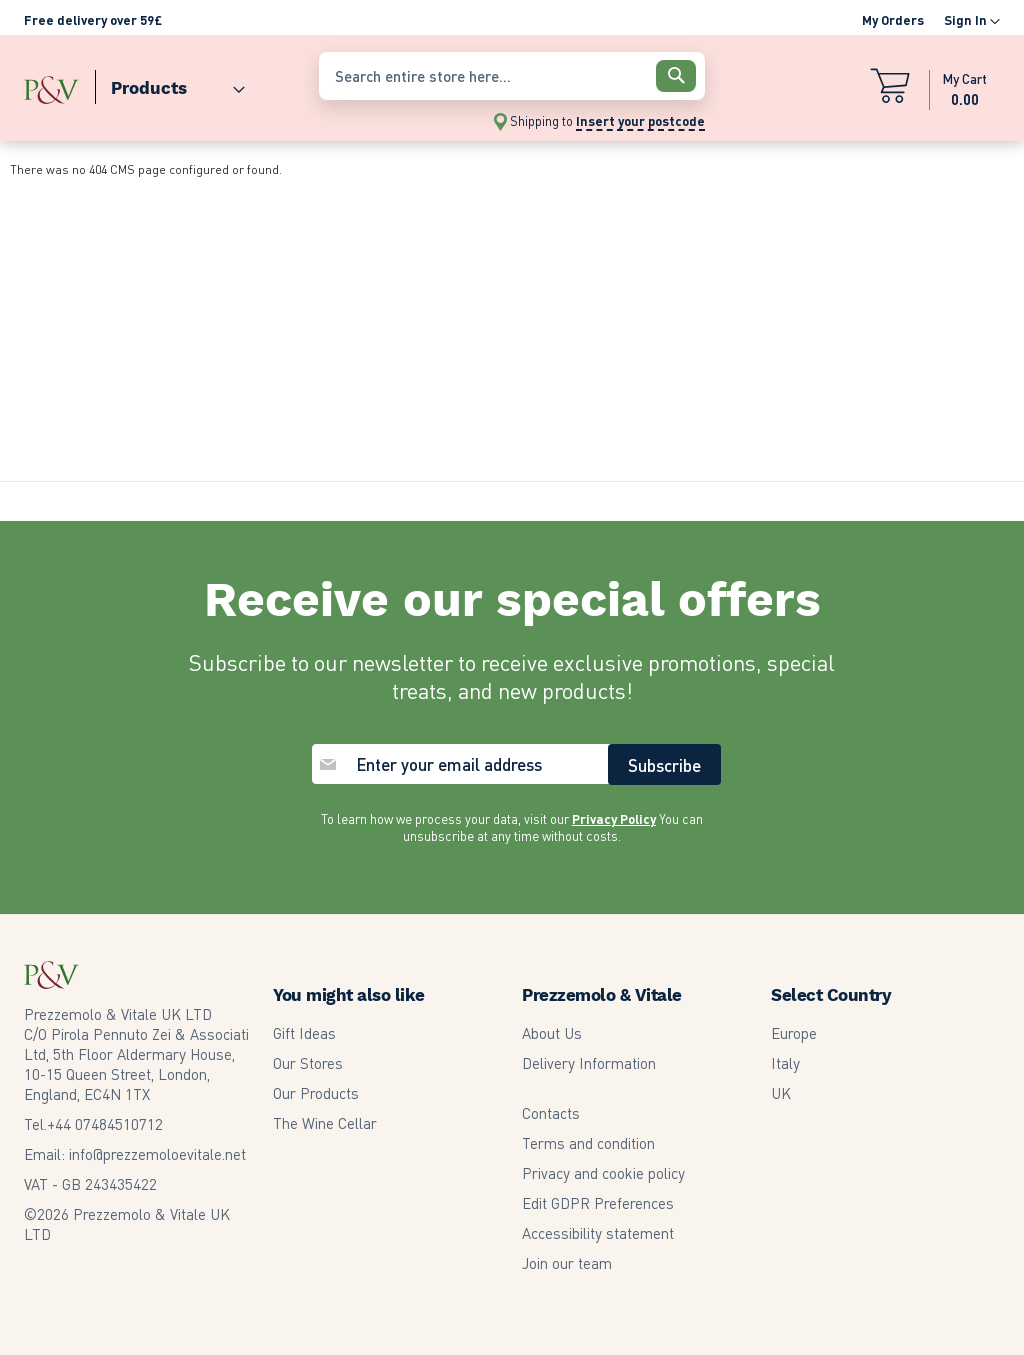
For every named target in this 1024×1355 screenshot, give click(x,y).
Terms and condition (588, 1143)
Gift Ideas (304, 1033)
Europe (794, 1033)
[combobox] (512, 76)
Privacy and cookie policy (603, 1173)
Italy (785, 1063)
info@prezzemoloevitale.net (157, 1154)
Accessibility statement (598, 1233)
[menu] (161, 83)
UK (781, 1093)
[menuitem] (170, 83)
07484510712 (105, 1124)
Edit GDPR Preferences (598, 1203)
